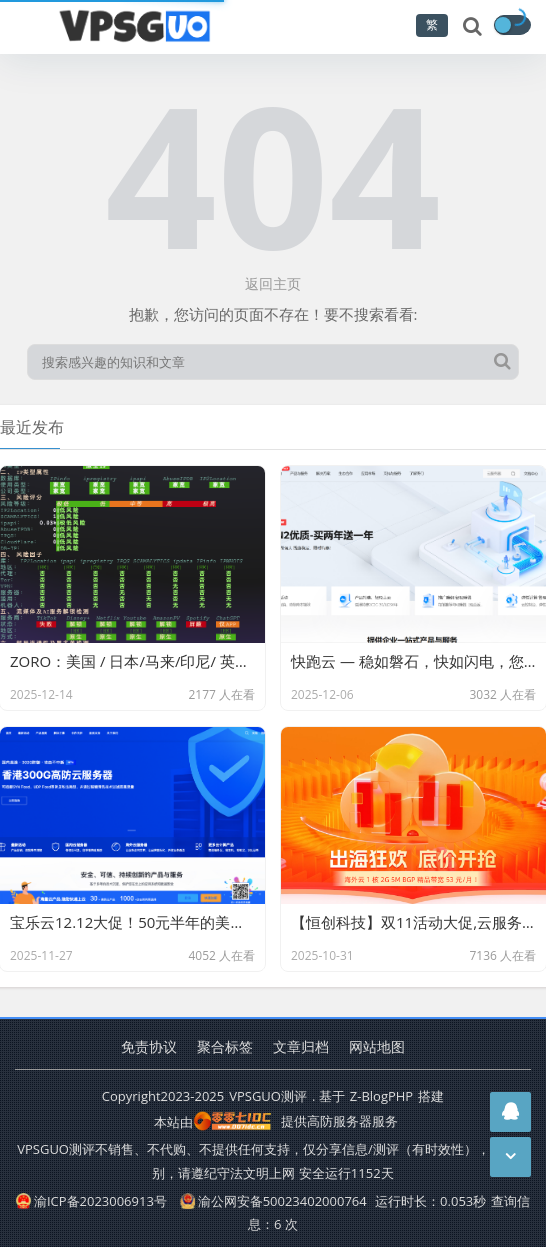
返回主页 (273, 283)
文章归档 (301, 1046)
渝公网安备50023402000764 (273, 1201)
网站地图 (377, 1046)
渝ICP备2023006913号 (91, 1201)
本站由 (213, 1122)
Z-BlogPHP (381, 1096)
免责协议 (149, 1046)
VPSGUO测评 (268, 1096)
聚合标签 (225, 1046)
